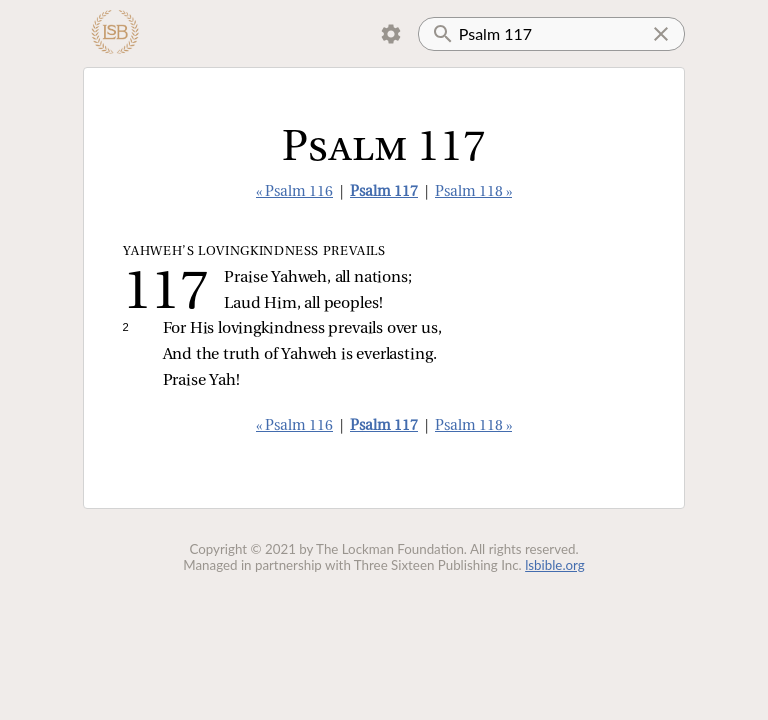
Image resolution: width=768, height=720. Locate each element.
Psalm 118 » (473, 192)
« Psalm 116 (294, 192)
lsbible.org (555, 565)
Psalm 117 (384, 192)
